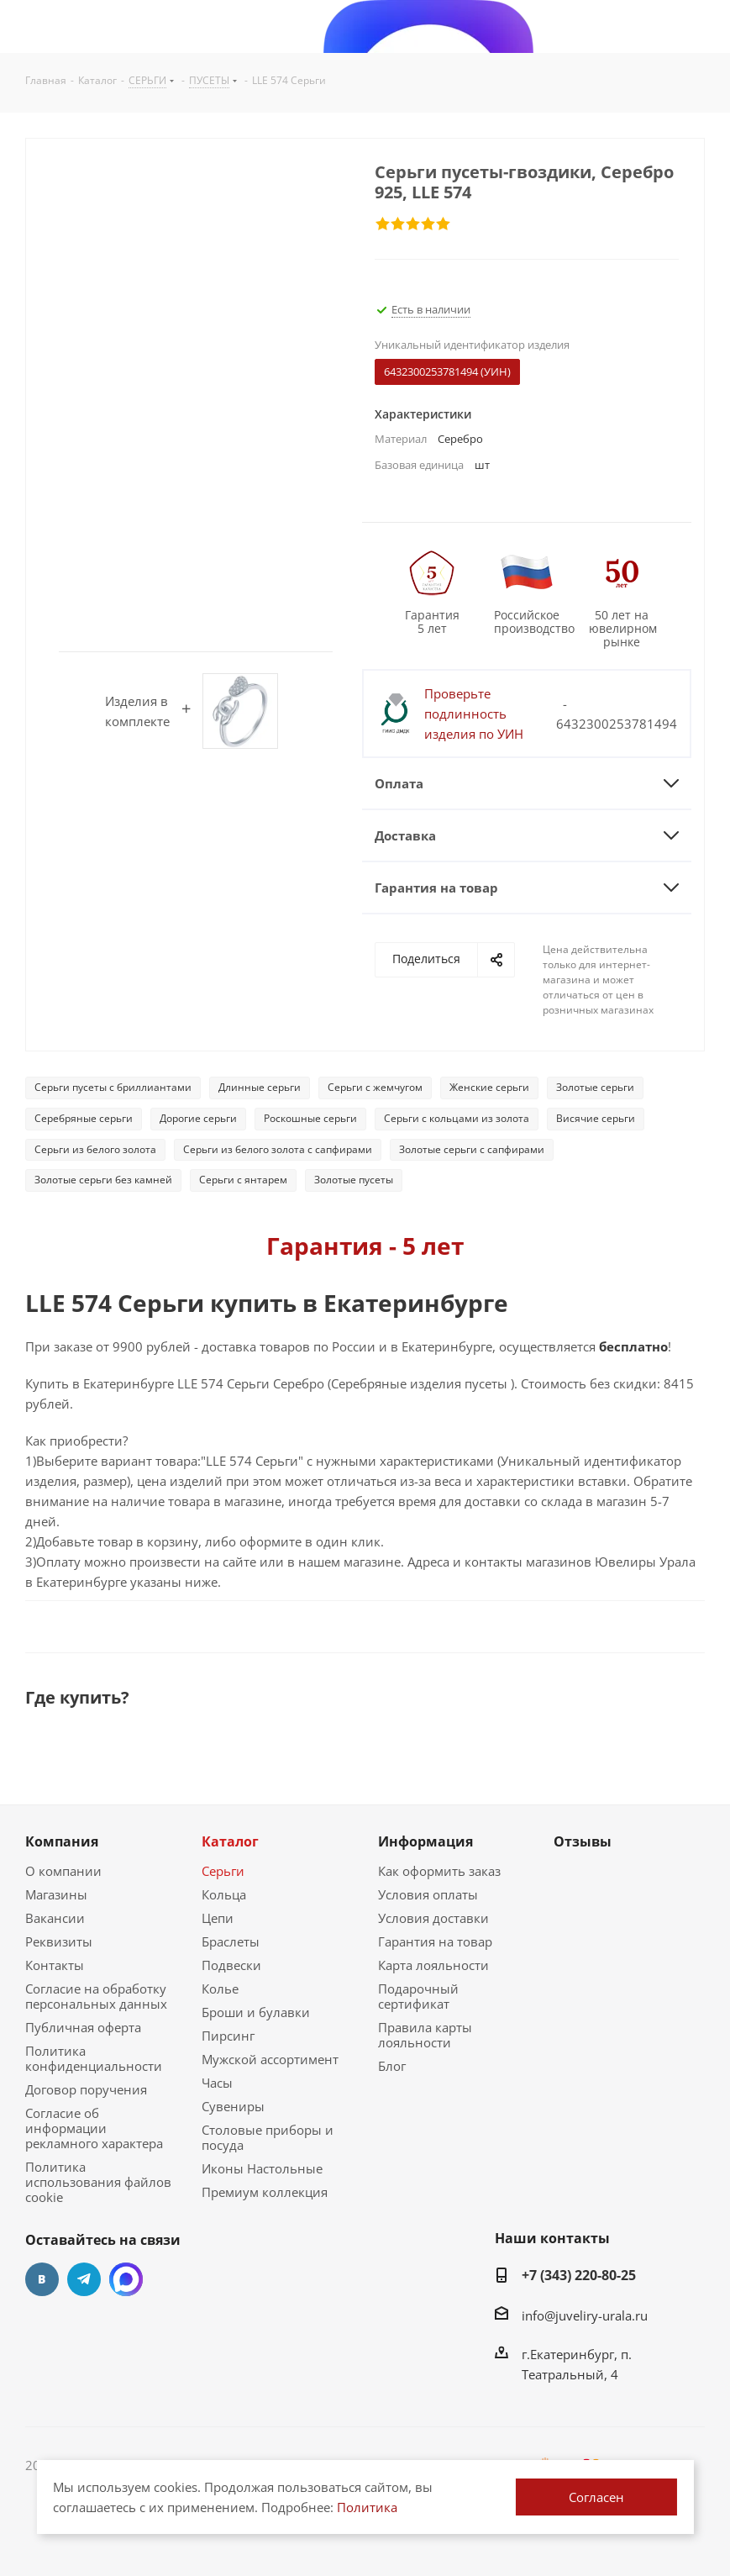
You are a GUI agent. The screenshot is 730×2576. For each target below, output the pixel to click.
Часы (217, 2082)
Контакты (54, 1965)
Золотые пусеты (353, 1179)
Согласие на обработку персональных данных (96, 1996)
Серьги (223, 1870)
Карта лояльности (433, 1965)
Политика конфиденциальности (93, 2058)
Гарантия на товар (435, 1941)
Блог (392, 2065)
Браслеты (231, 1941)
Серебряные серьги (83, 1118)
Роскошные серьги (310, 1118)
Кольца (224, 1894)
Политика (367, 2507)
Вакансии (55, 1918)
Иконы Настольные (262, 2168)
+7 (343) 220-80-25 (579, 2275)
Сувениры (233, 2106)
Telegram (84, 2279)
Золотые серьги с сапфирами (471, 1149)
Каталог (230, 1841)
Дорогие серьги (198, 1118)
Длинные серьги (259, 1087)
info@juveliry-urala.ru (585, 2315)
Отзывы (583, 1841)
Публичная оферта (83, 2027)
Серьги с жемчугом (375, 1087)
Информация (425, 1841)
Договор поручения (86, 2089)
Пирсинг (228, 2035)
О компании (63, 1870)
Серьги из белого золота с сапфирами (277, 1149)
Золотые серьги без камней (103, 1179)
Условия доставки (433, 1918)
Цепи (218, 1918)
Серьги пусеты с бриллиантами (113, 1087)
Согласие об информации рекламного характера (94, 2128)
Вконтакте (42, 2279)
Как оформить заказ (439, 1870)
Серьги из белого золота (95, 1149)
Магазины (56, 1894)
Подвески (231, 1965)
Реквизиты (58, 1941)
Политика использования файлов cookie (98, 2181)
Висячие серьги (595, 1118)
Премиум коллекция (265, 2192)
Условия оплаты (428, 1894)
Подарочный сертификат (418, 1996)
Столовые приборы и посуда (267, 2137)
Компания (61, 1841)
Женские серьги (489, 1087)
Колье (220, 1988)
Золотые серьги (595, 1087)
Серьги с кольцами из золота (456, 1118)
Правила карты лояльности (425, 2035)
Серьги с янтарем (243, 1179)
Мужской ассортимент (270, 2059)
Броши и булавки (256, 2012)
